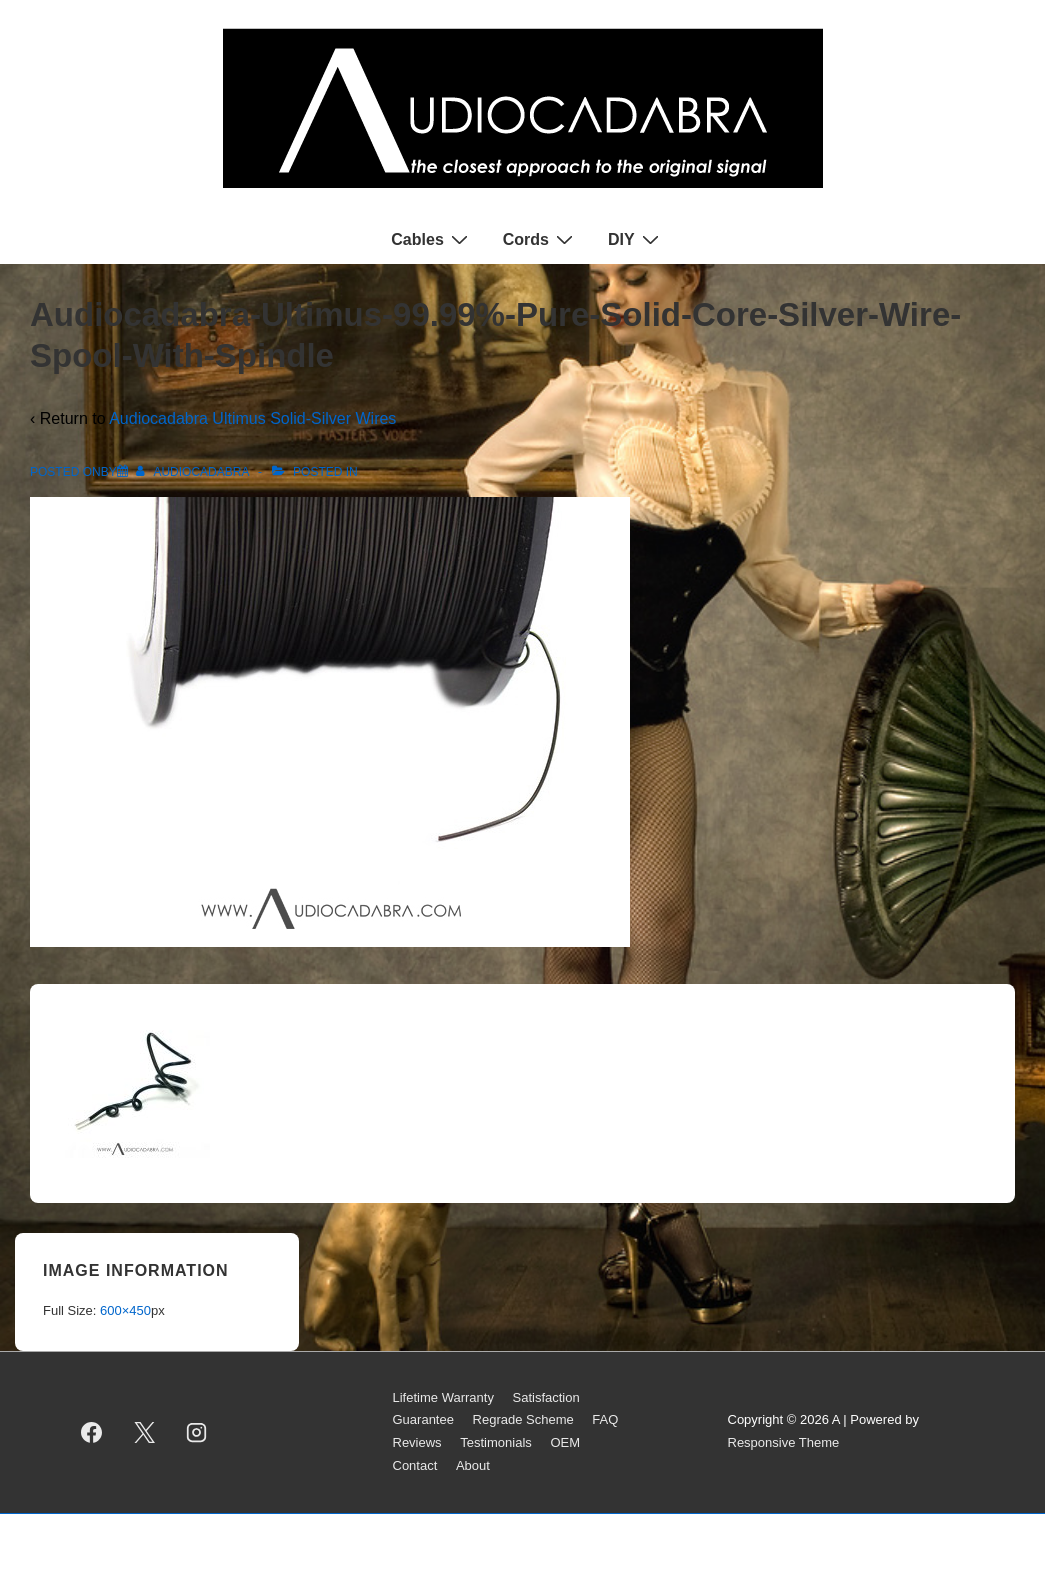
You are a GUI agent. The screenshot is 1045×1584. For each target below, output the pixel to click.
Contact (415, 1465)
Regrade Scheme (523, 1419)
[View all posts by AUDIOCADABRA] (194, 472)
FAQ (605, 1419)
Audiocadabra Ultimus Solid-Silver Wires (252, 418)
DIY (636, 239)
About (473, 1465)
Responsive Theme (784, 1442)
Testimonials (496, 1442)
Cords (540, 239)
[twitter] (144, 1432)
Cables (431, 239)
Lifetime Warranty (443, 1397)
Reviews (417, 1442)
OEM (565, 1442)
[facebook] (92, 1432)
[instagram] (197, 1432)
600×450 (125, 1310)
